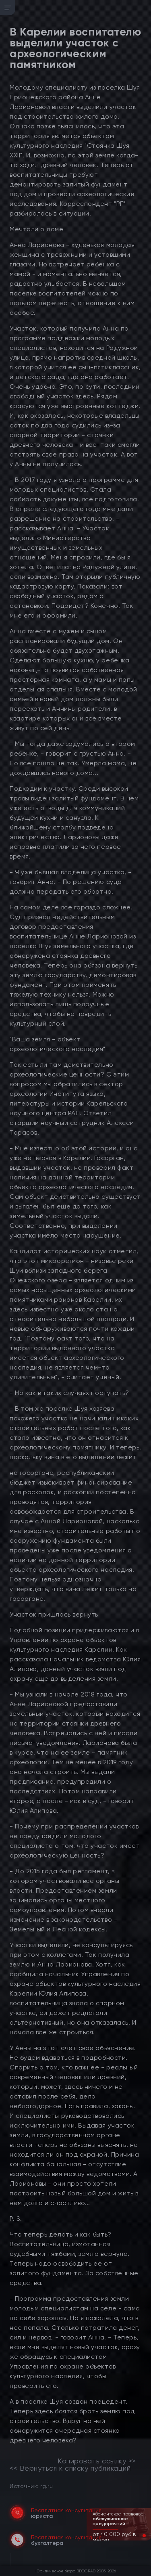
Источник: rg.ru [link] (31, 2486)
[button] (137, 2535)
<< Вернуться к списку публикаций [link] (70, 2468)
